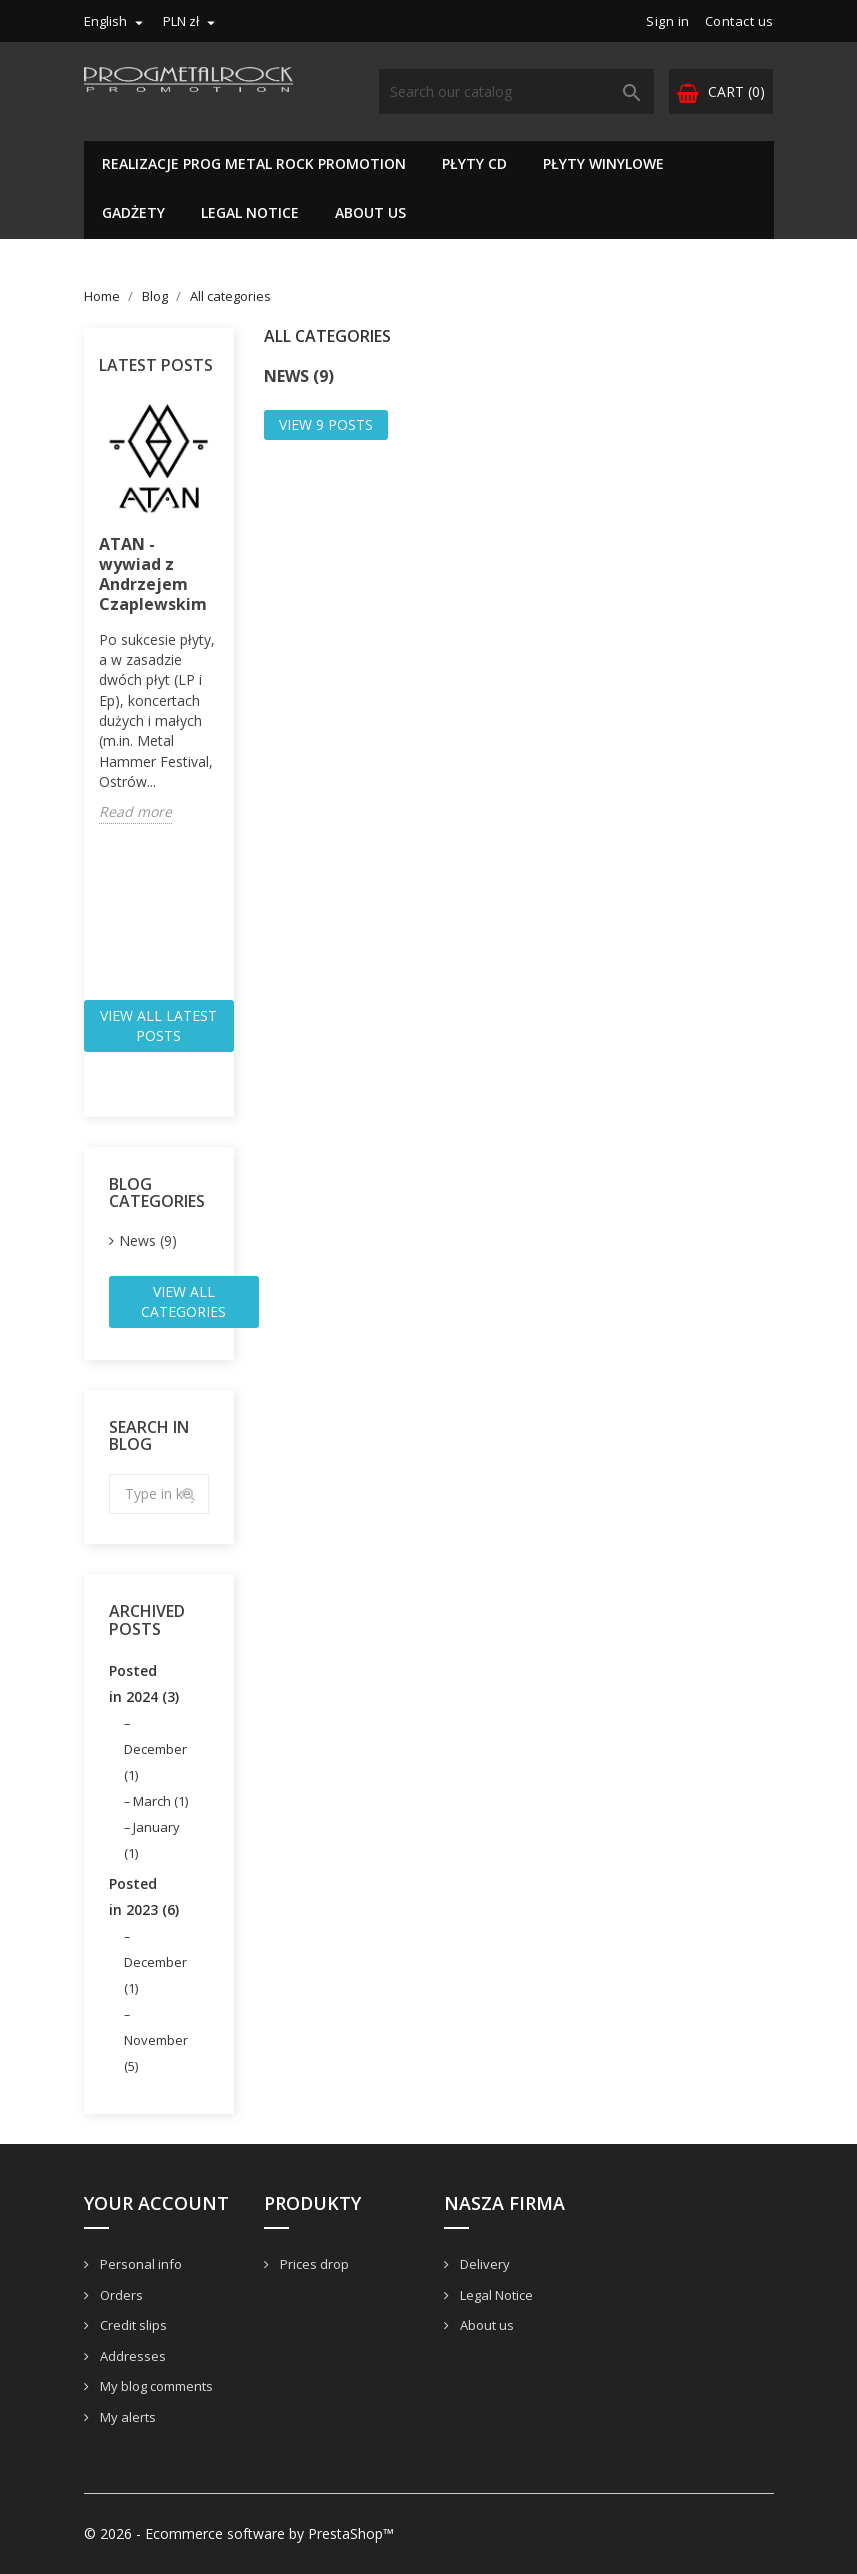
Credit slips (132, 2325)
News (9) (148, 1240)
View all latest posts (158, 1025)
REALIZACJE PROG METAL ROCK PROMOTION (254, 163)
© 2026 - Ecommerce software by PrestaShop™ (239, 2533)
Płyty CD (474, 163)
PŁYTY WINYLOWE (603, 163)
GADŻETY (133, 212)
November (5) (156, 2053)
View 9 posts (326, 424)
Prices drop (313, 2264)
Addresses (131, 2356)
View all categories (183, 1301)
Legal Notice (250, 212)
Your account (156, 2203)
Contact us (739, 21)
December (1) (155, 1762)
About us (370, 212)
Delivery (483, 2264)
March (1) (160, 1801)
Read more (135, 811)
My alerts (126, 2417)
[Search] (516, 91)
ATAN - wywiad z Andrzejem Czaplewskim (153, 574)
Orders (120, 2295)
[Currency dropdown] (191, 21)
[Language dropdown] (116, 21)
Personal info (139, 2264)
